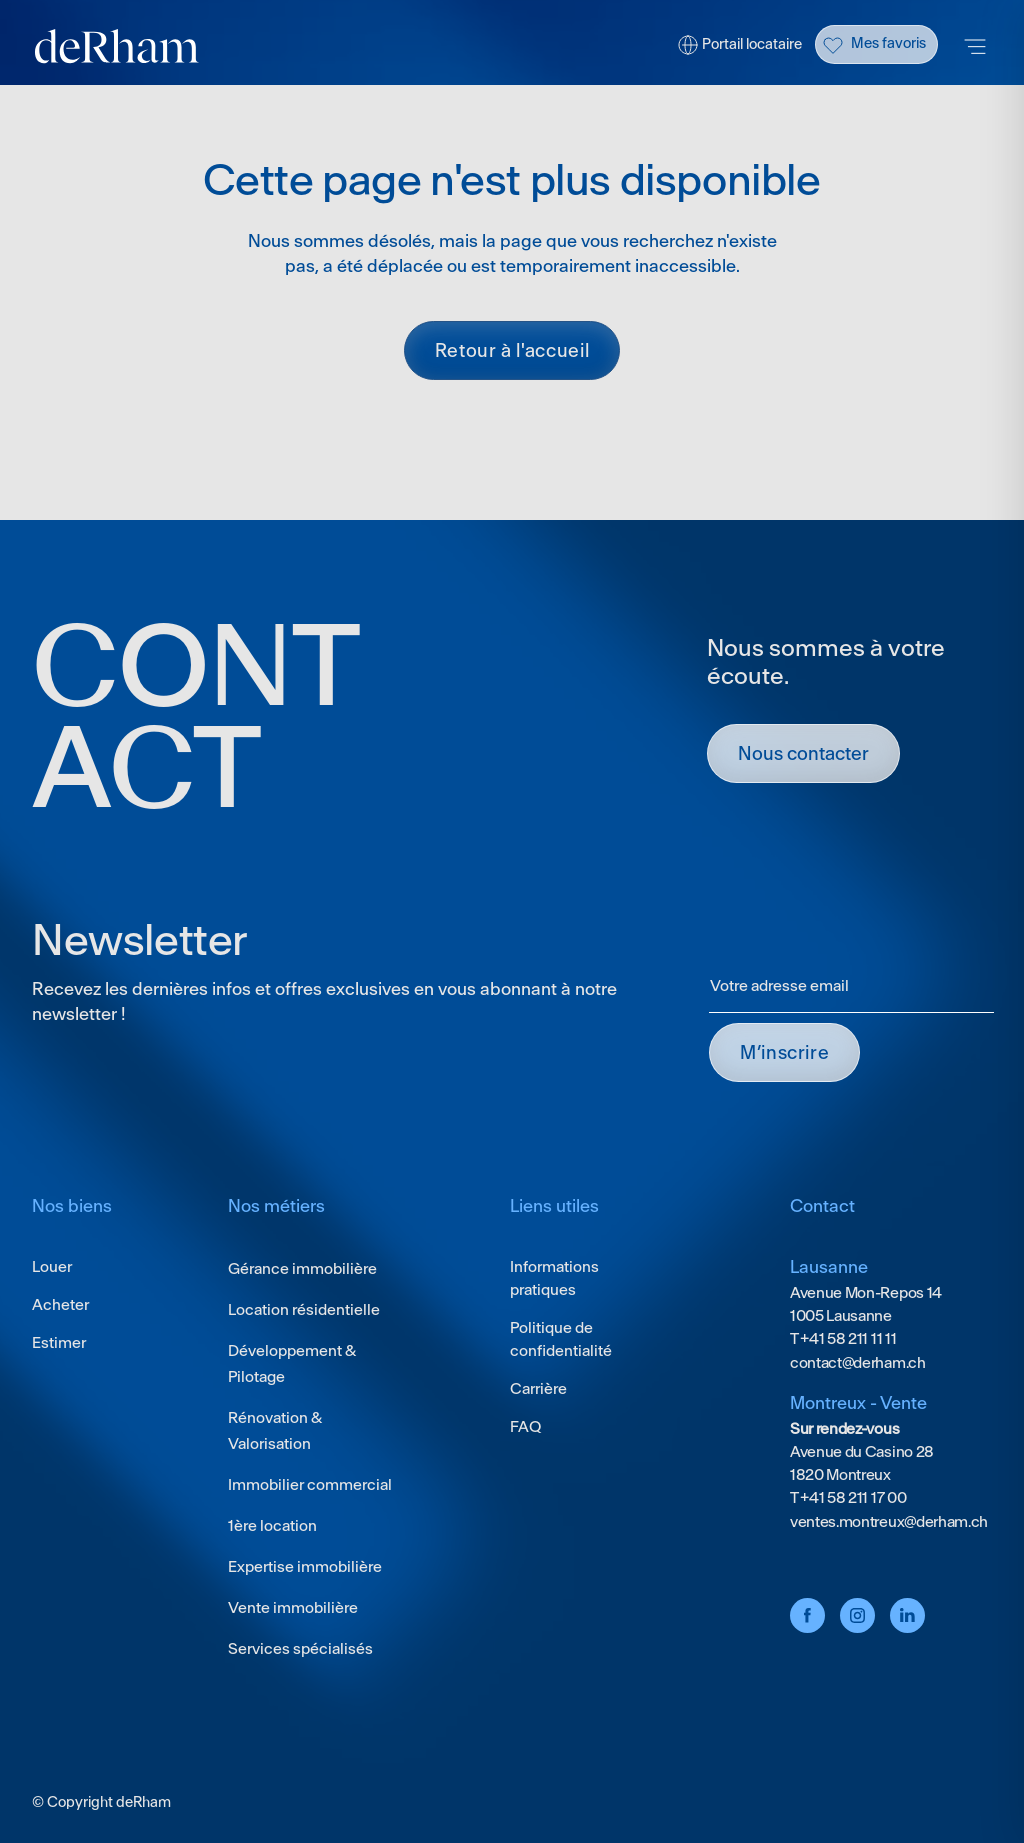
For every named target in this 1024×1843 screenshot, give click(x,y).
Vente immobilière (293, 1607)
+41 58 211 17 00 (852, 1497)
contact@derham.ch (858, 1362)
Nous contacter (803, 753)
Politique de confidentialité (561, 1339)
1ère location (272, 1525)
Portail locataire (752, 44)
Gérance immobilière (302, 1268)
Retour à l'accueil (512, 350)
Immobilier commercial (310, 1484)
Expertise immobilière (305, 1566)
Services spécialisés (300, 1648)
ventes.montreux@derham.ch (889, 1521)
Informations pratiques (554, 1278)
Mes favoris (888, 43)
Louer (52, 1266)
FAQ (525, 1426)
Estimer (59, 1342)
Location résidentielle (304, 1309)
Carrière (538, 1388)
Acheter (60, 1304)
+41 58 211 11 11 (847, 1338)
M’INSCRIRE (784, 1052)
